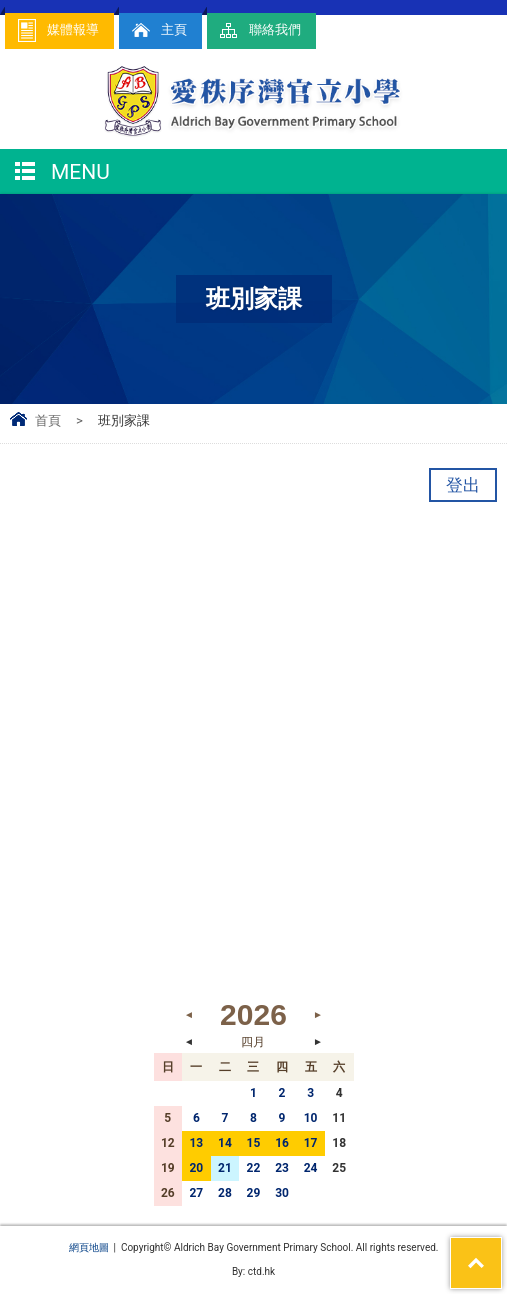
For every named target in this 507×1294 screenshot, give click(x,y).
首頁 (48, 420)
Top (501, 1250)
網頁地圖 (89, 1247)
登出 (463, 485)
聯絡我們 (259, 30)
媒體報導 (57, 30)
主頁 (158, 30)
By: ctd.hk (253, 1271)
